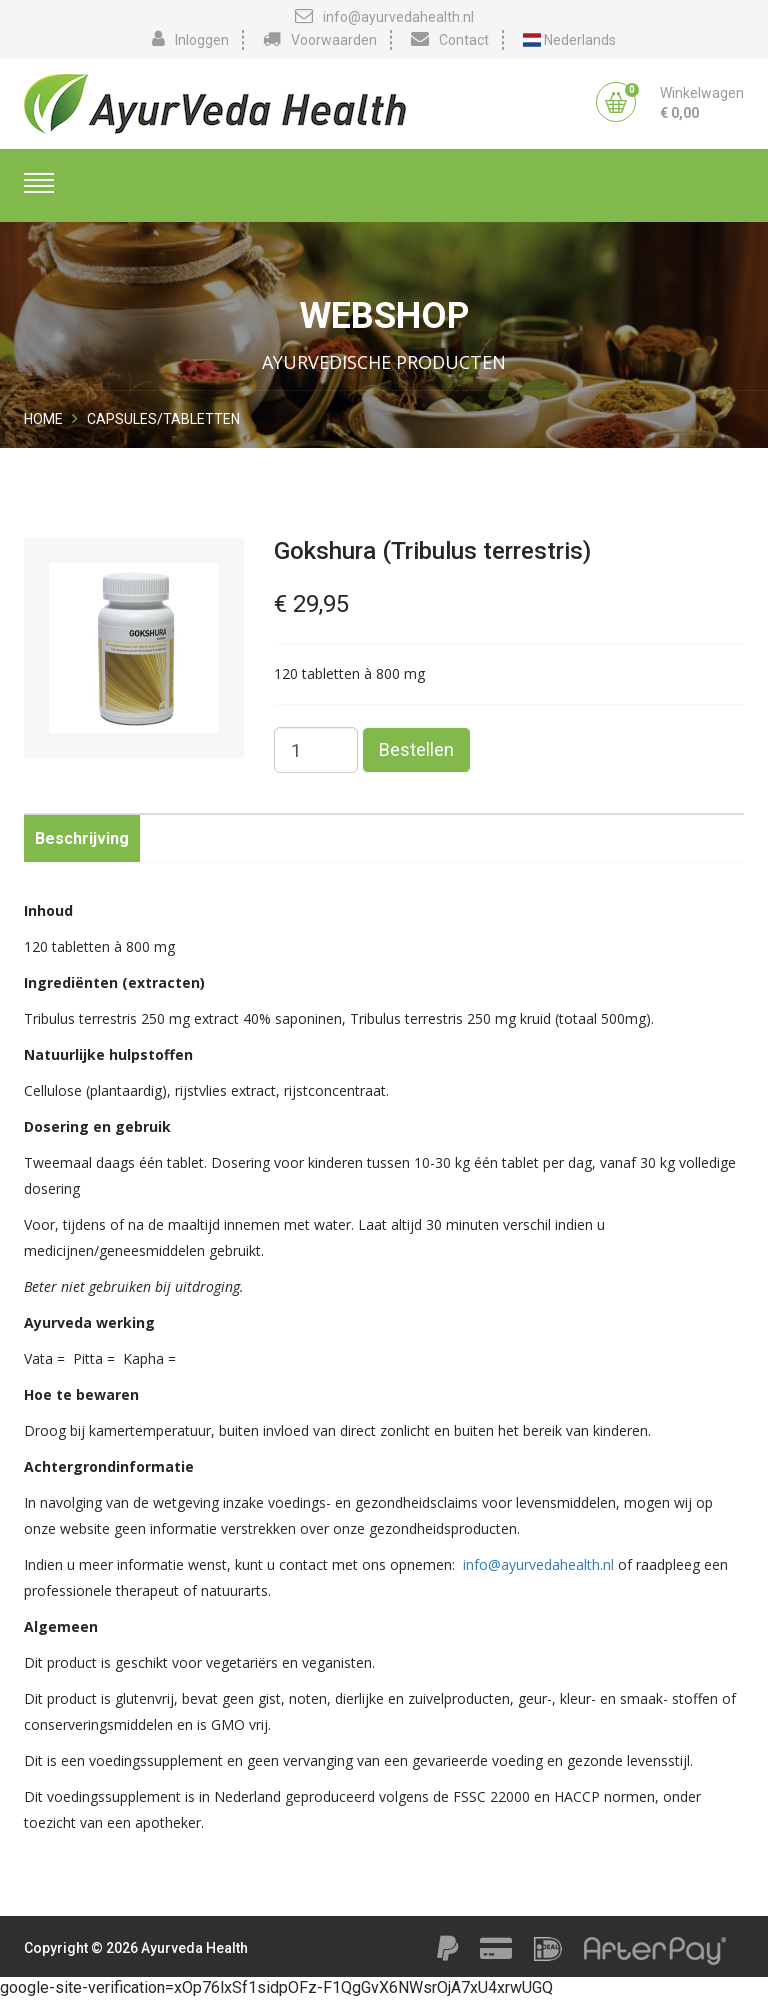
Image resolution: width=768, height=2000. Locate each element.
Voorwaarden (320, 39)
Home (43, 419)
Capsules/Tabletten (163, 419)
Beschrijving (82, 838)
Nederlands (570, 40)
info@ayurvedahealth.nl (384, 16)
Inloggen (190, 39)
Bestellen (416, 749)
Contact (450, 39)
